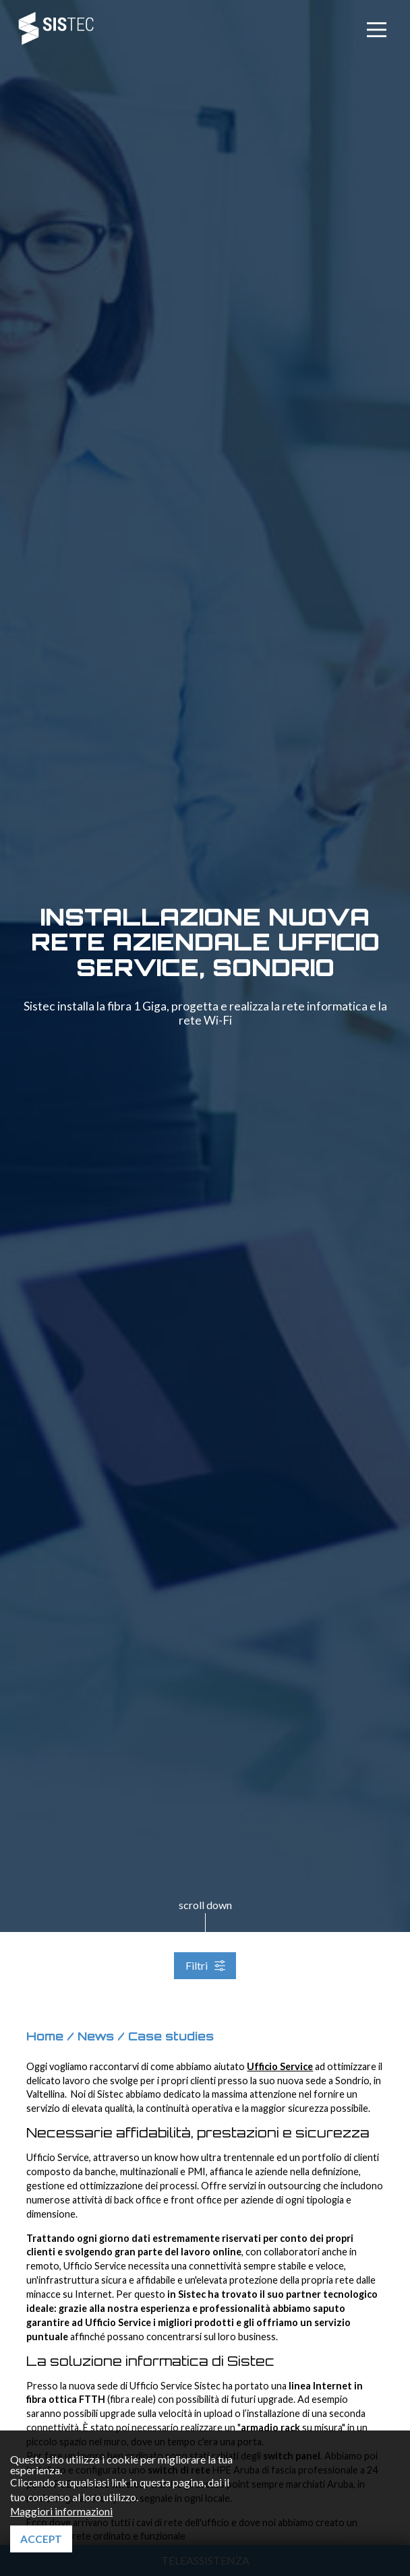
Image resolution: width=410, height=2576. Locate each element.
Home (44, 2036)
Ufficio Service (280, 2066)
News (96, 2036)
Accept (41, 2539)
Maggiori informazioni (61, 2511)
